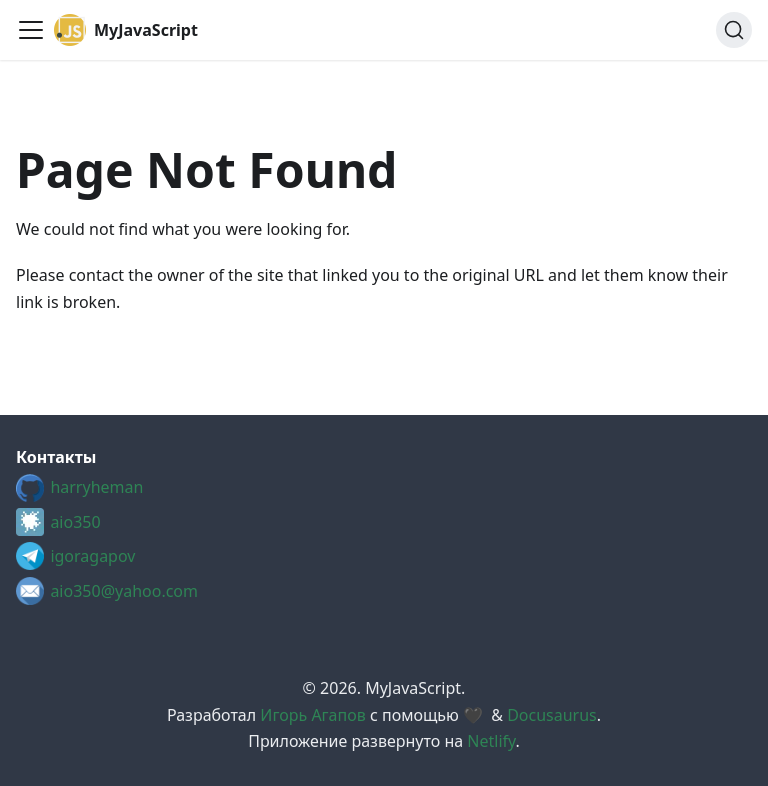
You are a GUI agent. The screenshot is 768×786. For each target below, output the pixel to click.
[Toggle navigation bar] (31, 30)
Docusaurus (552, 715)
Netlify (491, 741)
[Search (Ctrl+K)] (734, 30)
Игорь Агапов (312, 715)
